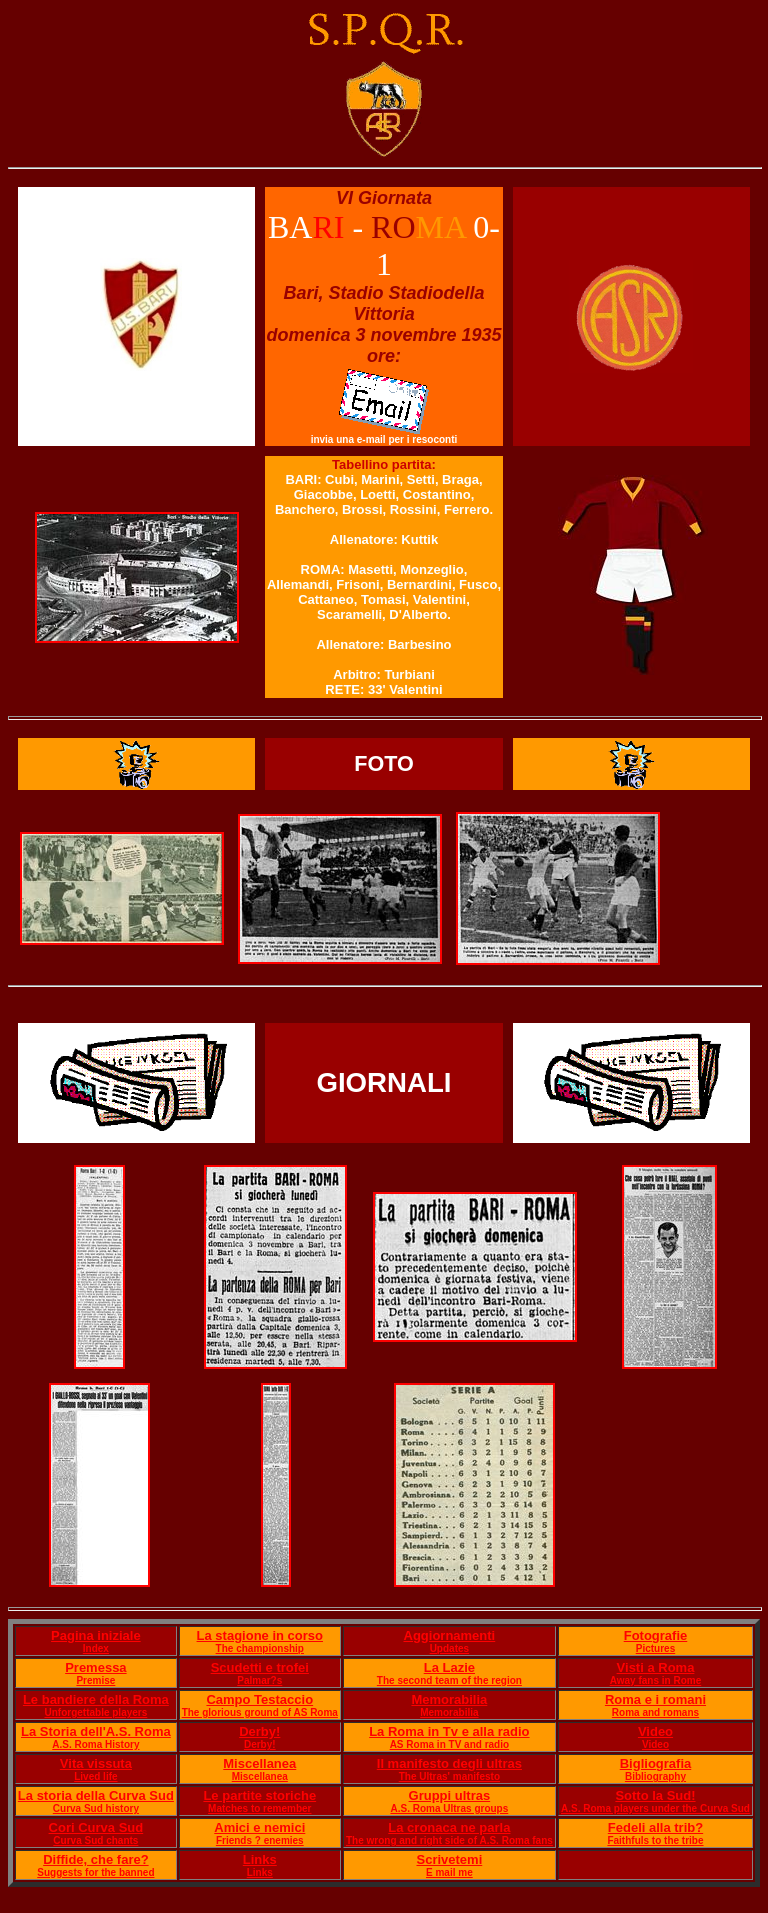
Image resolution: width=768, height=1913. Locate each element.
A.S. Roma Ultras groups (449, 1808)
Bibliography (655, 1776)
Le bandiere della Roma (96, 1699)
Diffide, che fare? (95, 1859)
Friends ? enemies (260, 1840)
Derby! (259, 1731)
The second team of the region (449, 1680)
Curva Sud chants (95, 1840)
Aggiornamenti (450, 1635)
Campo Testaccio (259, 1699)
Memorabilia (449, 1699)
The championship (260, 1648)
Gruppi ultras (450, 1795)
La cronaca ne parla (449, 1827)
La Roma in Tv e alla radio (449, 1731)
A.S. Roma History (95, 1744)
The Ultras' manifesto (449, 1776)
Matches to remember (259, 1808)
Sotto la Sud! (655, 1795)
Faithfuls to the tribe (655, 1840)
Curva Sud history (96, 1808)
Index (96, 1648)
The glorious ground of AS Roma (260, 1712)
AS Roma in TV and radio (449, 1744)
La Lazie (449, 1667)
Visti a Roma (656, 1667)
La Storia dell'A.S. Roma (96, 1731)
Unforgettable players (95, 1712)
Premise (95, 1680)
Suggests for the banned (95, 1872)
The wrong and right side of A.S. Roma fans (449, 1840)
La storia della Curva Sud (96, 1795)
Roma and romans (655, 1712)
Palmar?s (259, 1680)
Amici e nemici (259, 1827)
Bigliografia (656, 1763)
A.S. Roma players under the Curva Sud (655, 1808)
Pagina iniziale (96, 1635)
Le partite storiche (259, 1795)
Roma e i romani (655, 1699)
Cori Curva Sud (96, 1827)
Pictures (655, 1648)
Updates (449, 1648)
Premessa (95, 1667)
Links (260, 1859)
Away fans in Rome (656, 1680)
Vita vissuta (96, 1763)
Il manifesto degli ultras (449, 1763)
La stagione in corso (260, 1635)
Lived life (95, 1776)
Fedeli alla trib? (655, 1827)
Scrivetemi (449, 1859)
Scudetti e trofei (260, 1667)
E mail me (449, 1872)
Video (655, 1731)
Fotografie (656, 1635)
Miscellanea (259, 1763)
